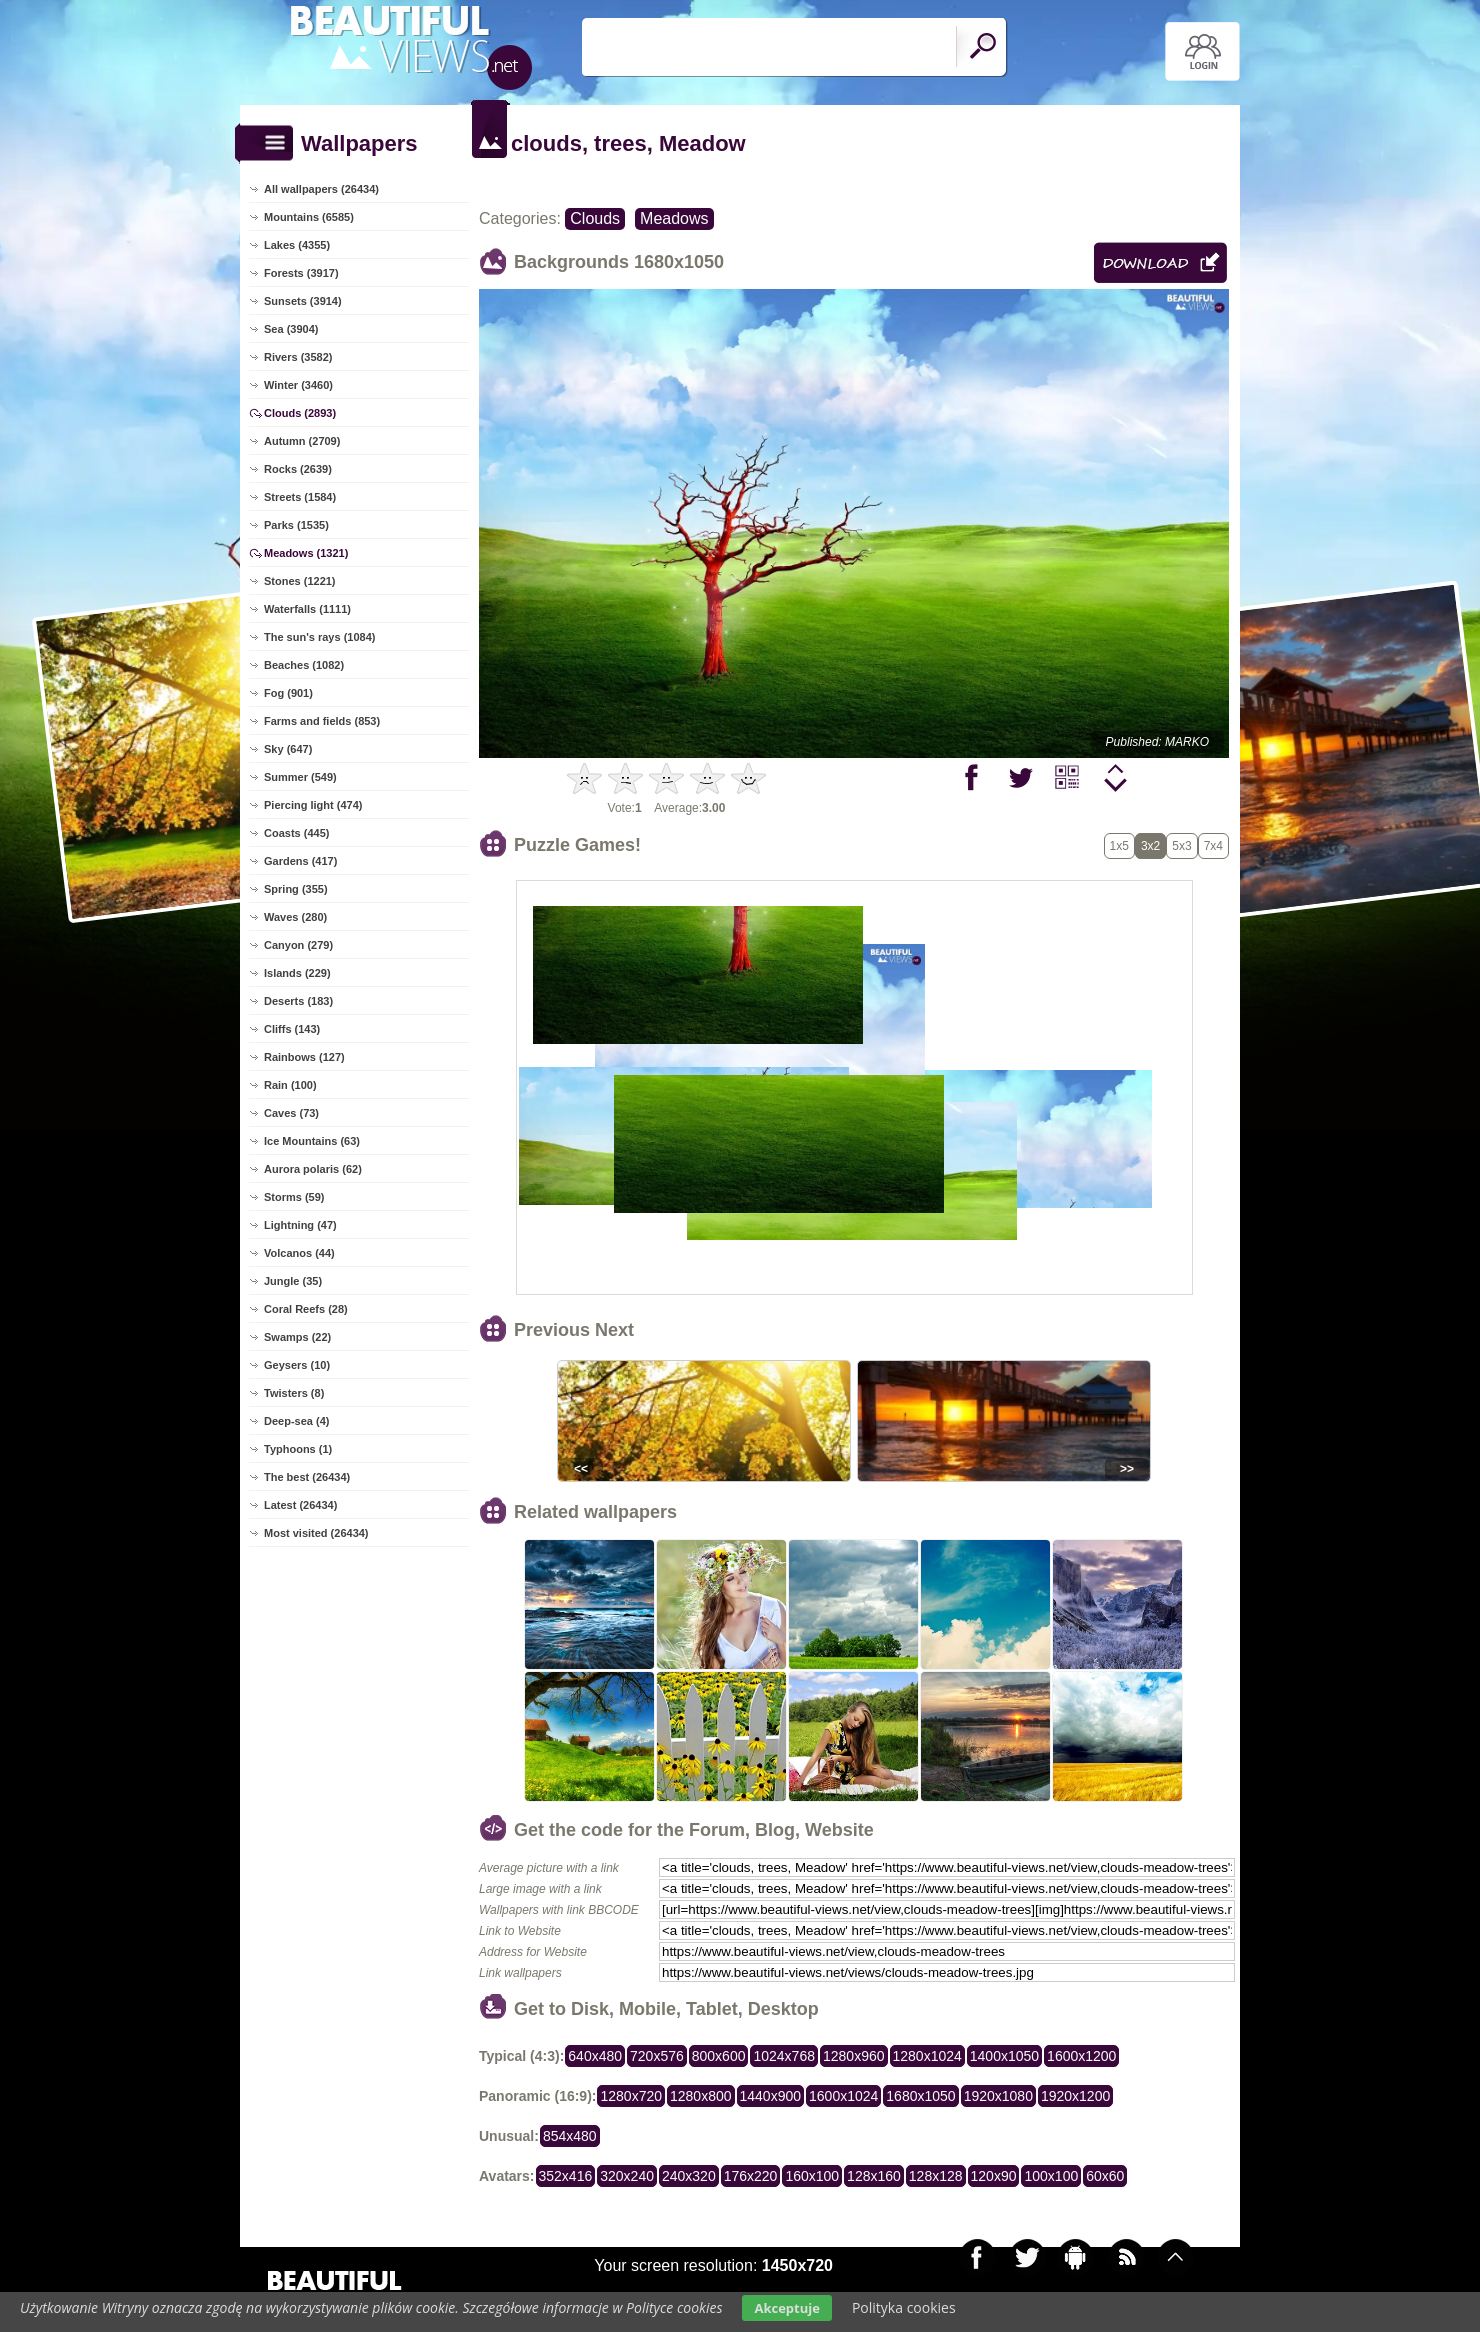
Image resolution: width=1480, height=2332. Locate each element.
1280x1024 (927, 2056)
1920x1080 (998, 2096)
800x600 (719, 2056)
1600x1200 (1081, 2056)
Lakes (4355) (297, 245)
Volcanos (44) (299, 1253)
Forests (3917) (301, 273)
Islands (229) (297, 973)
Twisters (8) (294, 1393)
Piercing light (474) (313, 805)
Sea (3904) (291, 329)
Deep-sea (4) (296, 1421)
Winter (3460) (298, 385)
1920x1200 (1075, 2096)
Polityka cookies (904, 2307)
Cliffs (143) (292, 1029)
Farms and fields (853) (322, 721)
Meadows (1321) (306, 553)
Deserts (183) (298, 1001)
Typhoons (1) (298, 1449)
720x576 (657, 2056)
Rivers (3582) (298, 357)
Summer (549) (300, 777)
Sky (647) (288, 749)
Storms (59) (294, 1197)
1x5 (1119, 846)
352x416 (566, 2176)
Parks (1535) (296, 525)
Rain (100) (290, 1085)
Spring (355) (296, 889)
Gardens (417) (300, 861)
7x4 (1213, 846)
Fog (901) (288, 693)
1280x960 (854, 2056)
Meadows (674, 218)
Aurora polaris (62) (313, 1169)
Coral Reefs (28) (306, 1309)
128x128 (936, 2176)
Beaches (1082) (304, 665)
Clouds (595, 218)
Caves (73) (291, 1113)
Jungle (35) (293, 1281)
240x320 (689, 2176)
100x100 (1051, 2176)
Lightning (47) (300, 1225)
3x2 (1150, 846)
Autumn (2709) (302, 441)
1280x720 (631, 2096)
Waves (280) (295, 917)
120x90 (994, 2176)
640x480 (595, 2056)
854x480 (570, 2136)
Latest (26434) (300, 1505)
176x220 (751, 2176)
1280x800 (701, 2096)
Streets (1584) (300, 497)
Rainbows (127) (304, 1057)
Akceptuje (786, 2308)
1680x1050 (920, 2096)
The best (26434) (307, 1477)
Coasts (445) (296, 833)
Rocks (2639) (298, 469)
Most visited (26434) (316, 1533)
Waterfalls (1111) (307, 609)
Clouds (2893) (300, 413)
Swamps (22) (297, 1337)
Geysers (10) (297, 1365)
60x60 (1105, 2176)
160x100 (812, 2176)
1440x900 (771, 2096)
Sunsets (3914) (303, 301)
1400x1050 (1004, 2056)
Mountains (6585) (309, 217)
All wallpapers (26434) (321, 189)
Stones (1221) (300, 581)
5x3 (1181, 846)
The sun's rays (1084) (319, 637)
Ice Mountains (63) (312, 1141)
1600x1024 (843, 2096)
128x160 (874, 2176)
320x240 (627, 2176)
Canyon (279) (298, 945)
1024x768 (784, 2056)
